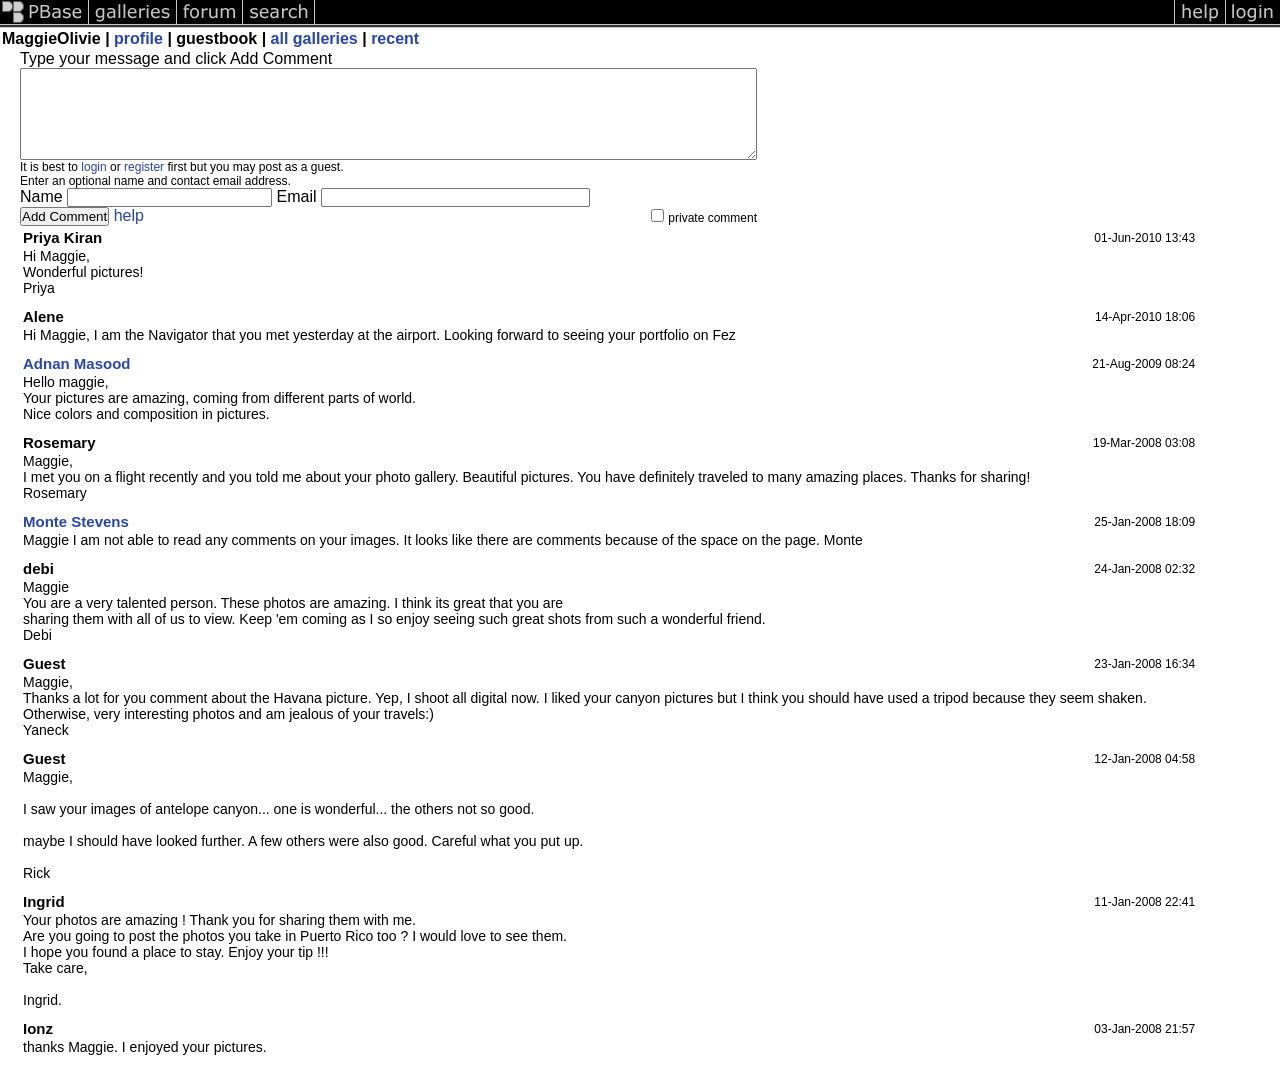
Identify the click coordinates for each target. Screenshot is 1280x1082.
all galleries (314, 38)
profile (138, 38)
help (129, 233)
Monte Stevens (76, 539)
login (93, 185)
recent (395, 38)
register (144, 185)
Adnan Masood (77, 381)
